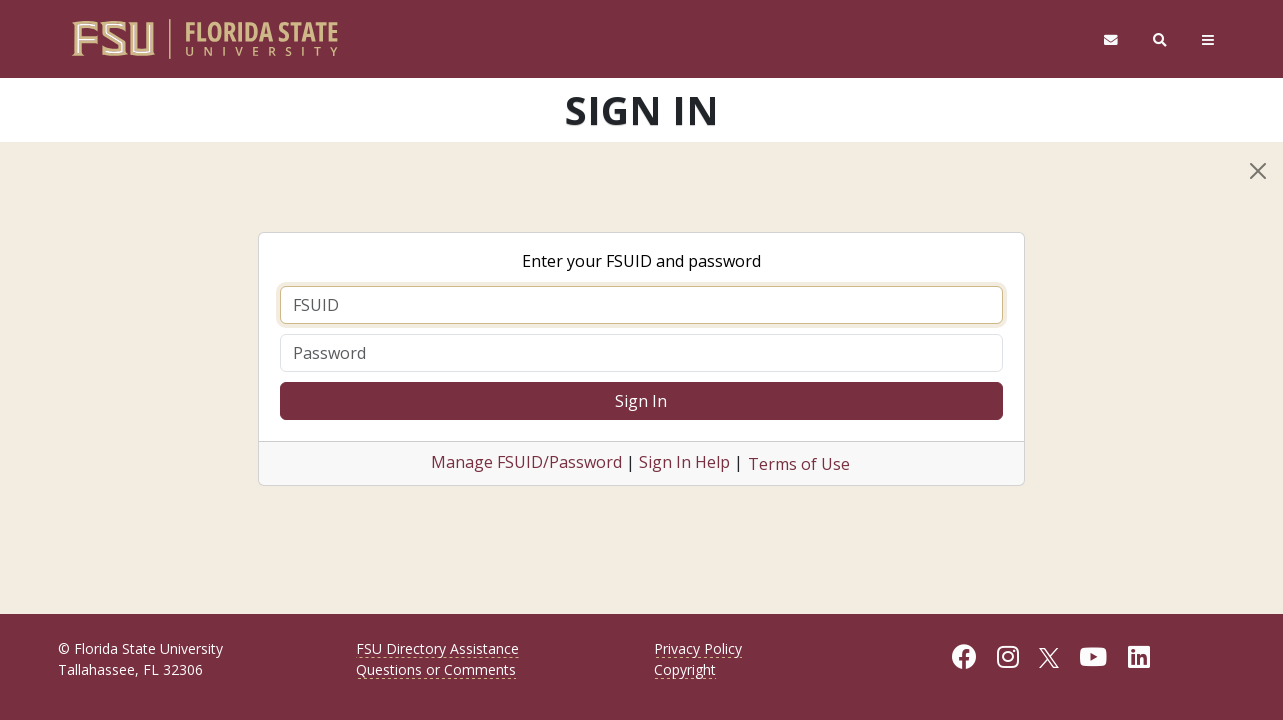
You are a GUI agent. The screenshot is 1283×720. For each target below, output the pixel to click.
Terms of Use (799, 464)
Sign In (641, 401)
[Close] (1258, 171)
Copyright (685, 669)
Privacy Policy (698, 648)
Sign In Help (684, 462)
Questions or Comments (436, 669)
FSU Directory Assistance (437, 648)
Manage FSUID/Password (526, 462)
